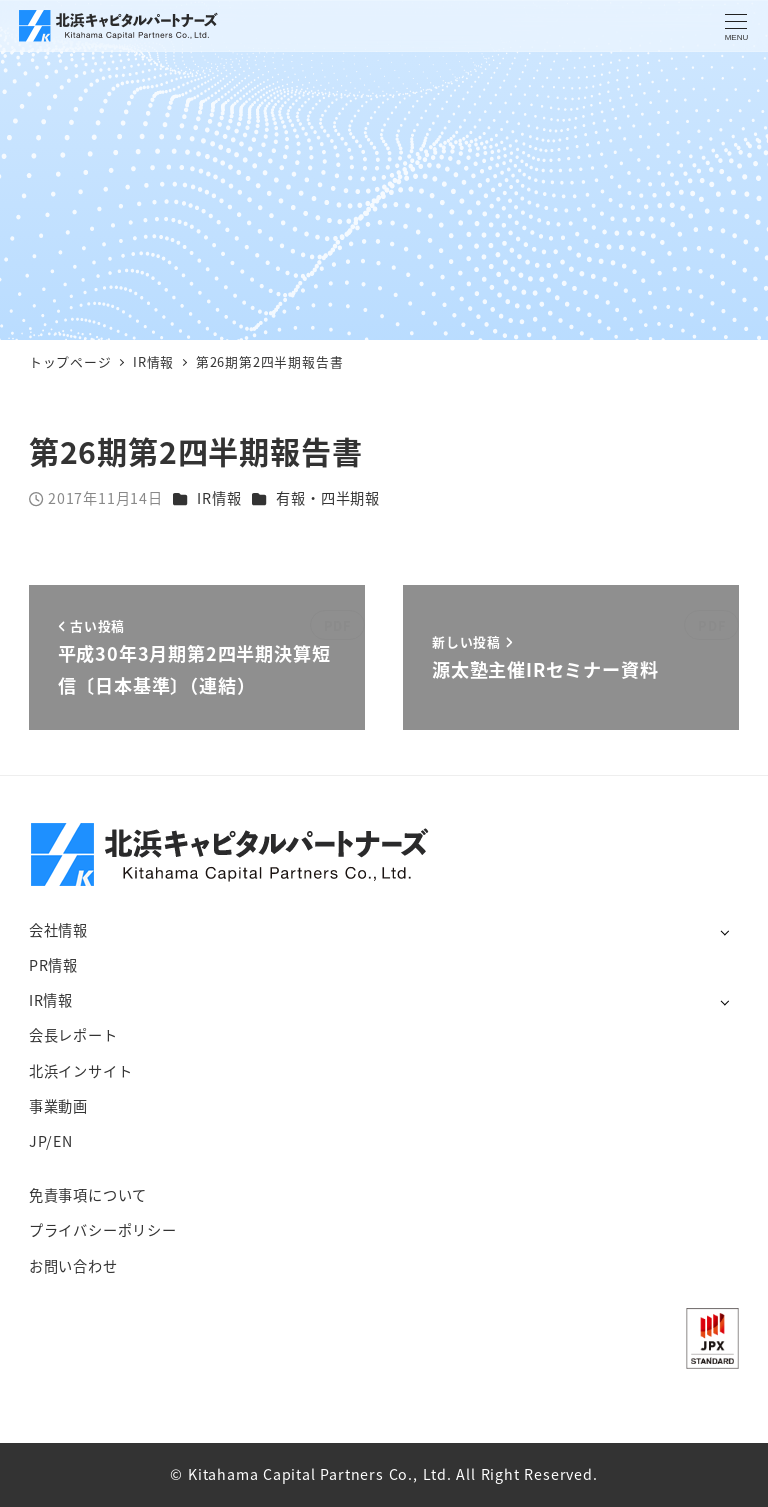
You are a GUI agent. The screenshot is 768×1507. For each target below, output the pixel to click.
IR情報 (219, 498)
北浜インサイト (81, 1071)
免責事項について (88, 1195)
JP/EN (51, 1141)
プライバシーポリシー (103, 1230)
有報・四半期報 (328, 498)
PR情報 (53, 965)
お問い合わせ (73, 1266)
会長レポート (73, 1035)
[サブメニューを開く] (724, 931)
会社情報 (58, 930)
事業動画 (58, 1106)
